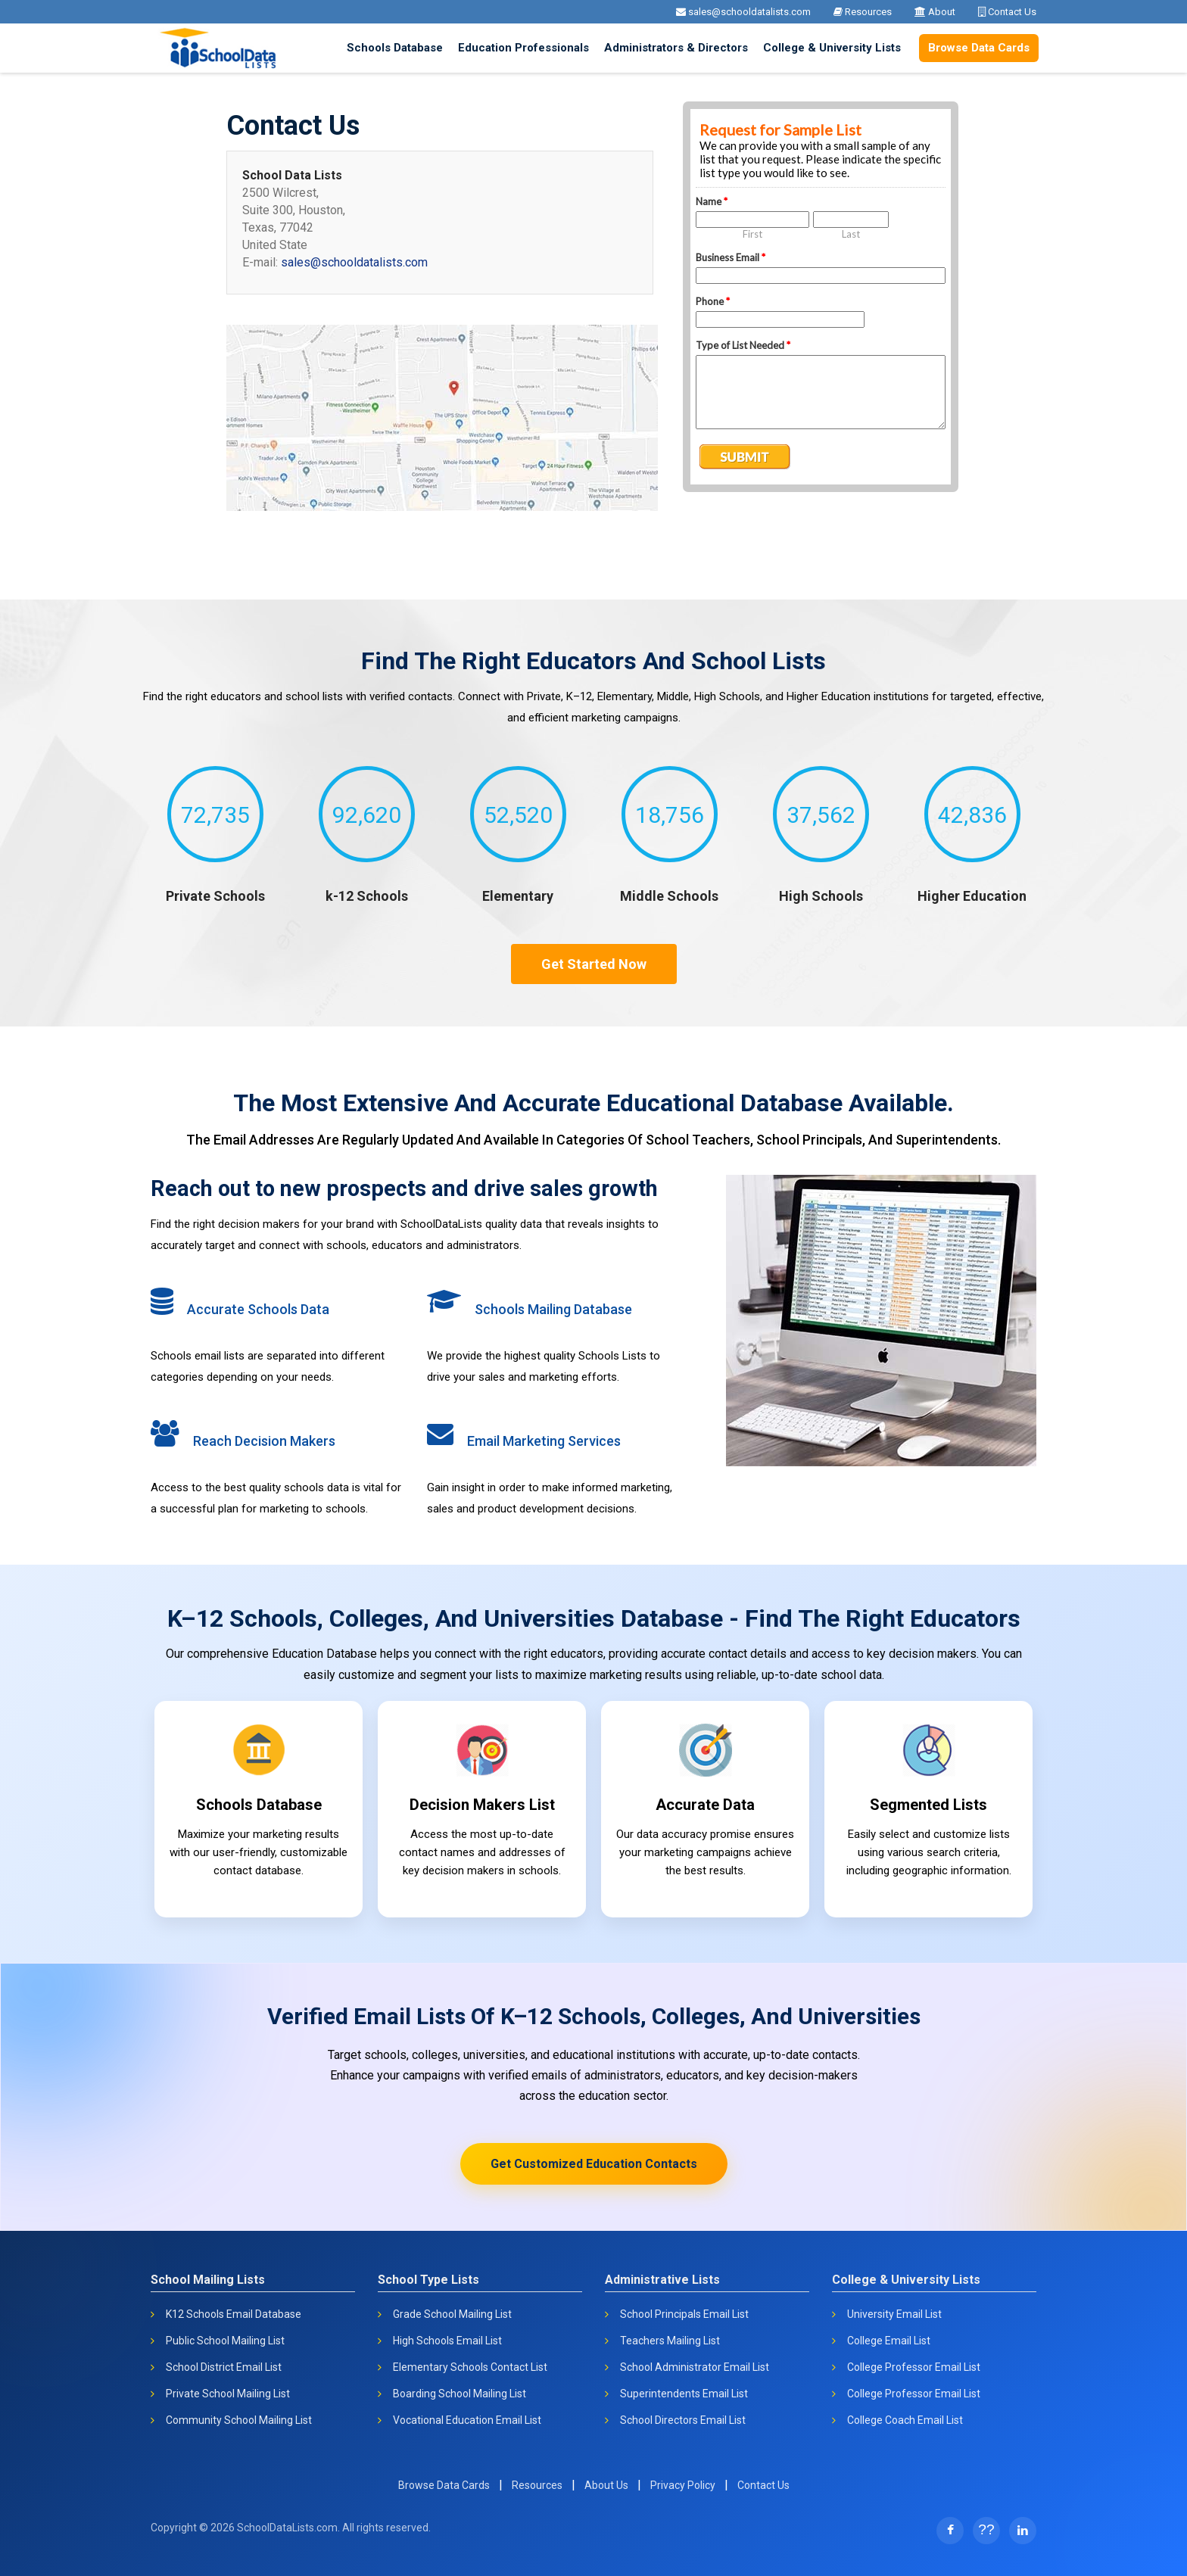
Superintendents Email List (684, 2394)
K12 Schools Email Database (233, 2314)
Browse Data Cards (979, 48)
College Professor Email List (913, 2367)
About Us (606, 2485)
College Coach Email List (905, 2420)
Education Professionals (523, 48)
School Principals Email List (684, 2314)
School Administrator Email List (694, 2367)
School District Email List (224, 2367)
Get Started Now (593, 964)
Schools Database (395, 48)
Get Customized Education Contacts (594, 2164)
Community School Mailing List (239, 2420)
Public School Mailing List (225, 2341)
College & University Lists (832, 48)
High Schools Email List (447, 2341)
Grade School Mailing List (452, 2314)
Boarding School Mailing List (459, 2394)
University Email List (894, 2314)
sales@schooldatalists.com (743, 11)
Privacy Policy (682, 2485)
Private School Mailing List (228, 2394)
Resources (862, 11)
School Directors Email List (683, 2420)
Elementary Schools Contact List (470, 2367)
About (934, 11)
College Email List (888, 2341)
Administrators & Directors (676, 48)
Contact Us (1007, 11)
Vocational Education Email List (467, 2420)
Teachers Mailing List (670, 2341)
